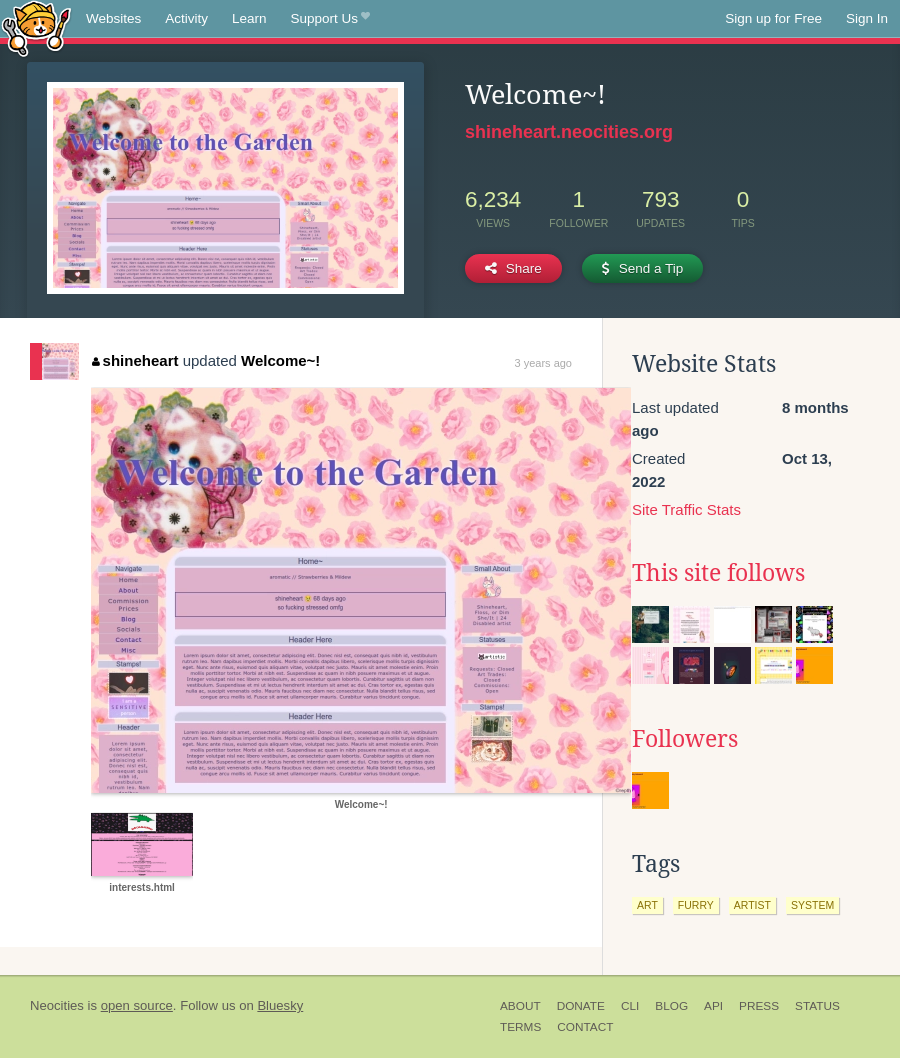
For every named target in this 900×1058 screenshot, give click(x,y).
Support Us (330, 19)
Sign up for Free (773, 18)
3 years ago (543, 363)
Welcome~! (280, 360)
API (713, 1006)
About (520, 1006)
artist (752, 905)
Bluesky (280, 1005)
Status (817, 1006)
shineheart (135, 360)
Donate (581, 1006)
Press (759, 1006)
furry (696, 905)
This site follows (718, 573)
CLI (630, 1006)
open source (137, 1005)
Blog (671, 1006)
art (647, 905)
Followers (685, 739)
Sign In (867, 18)
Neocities (57, 1005)
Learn (249, 18)
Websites (113, 18)
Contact (585, 1027)
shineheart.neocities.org (569, 132)
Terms (520, 1027)
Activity (186, 18)
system (812, 905)
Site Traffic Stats (686, 509)
